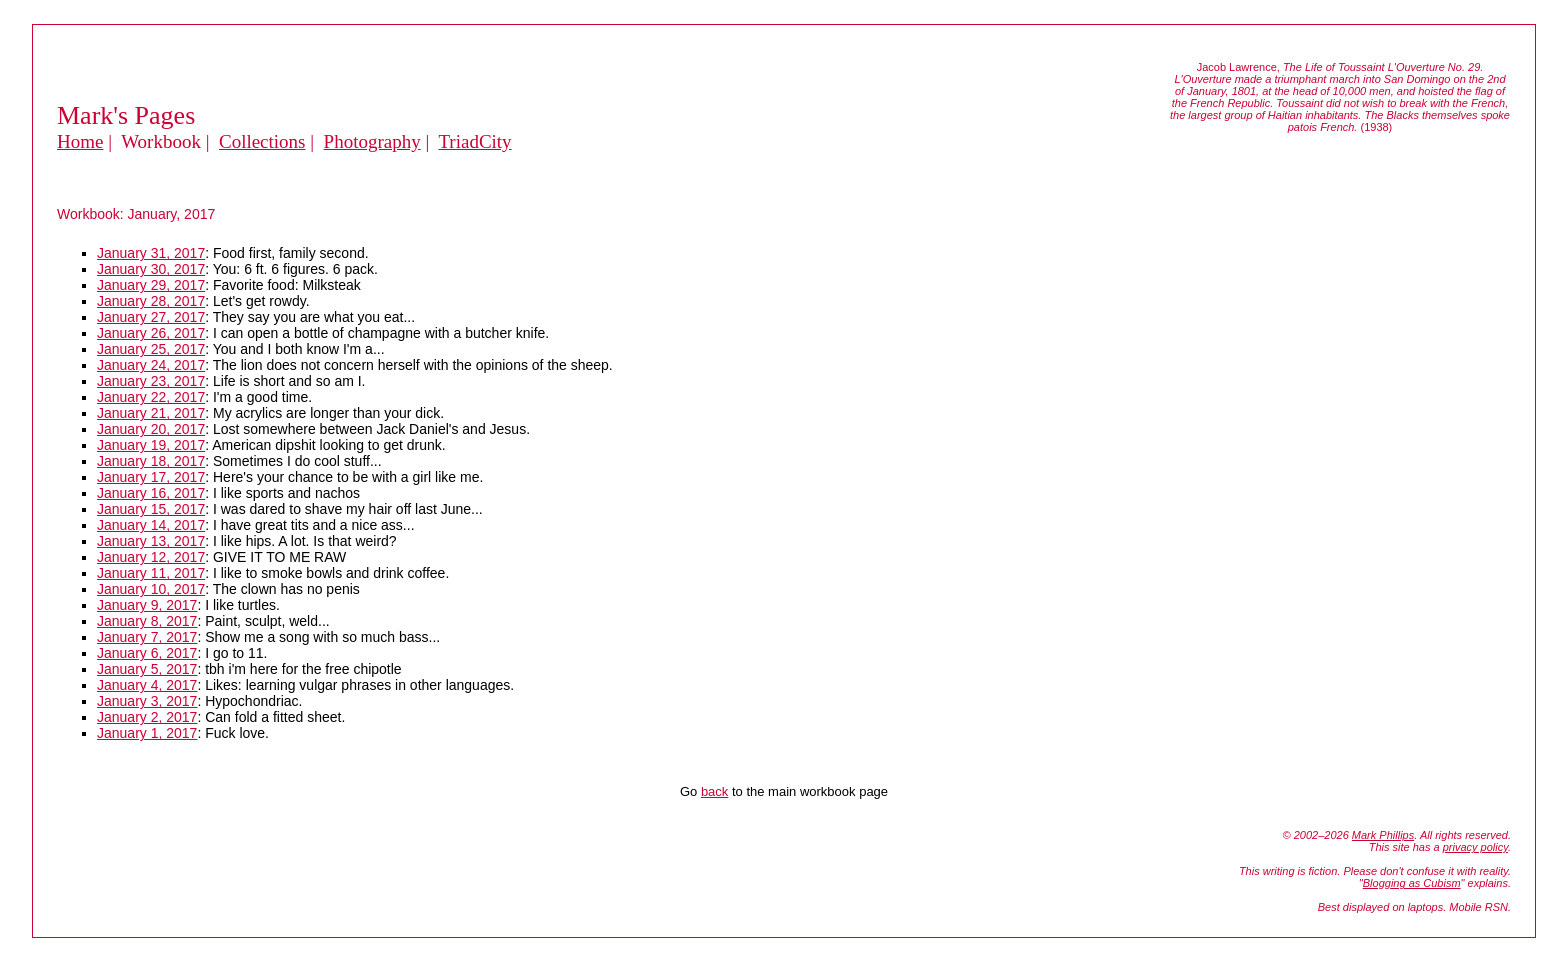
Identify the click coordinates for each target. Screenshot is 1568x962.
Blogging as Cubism (1412, 883)
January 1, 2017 (147, 733)
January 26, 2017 (151, 333)
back (714, 791)
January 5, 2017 (147, 669)
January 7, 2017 (147, 637)
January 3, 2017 (147, 701)
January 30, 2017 (151, 269)
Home (80, 141)
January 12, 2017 (151, 557)
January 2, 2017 (147, 717)
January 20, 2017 (151, 429)
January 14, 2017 (151, 525)
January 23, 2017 (151, 381)
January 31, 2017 (151, 253)
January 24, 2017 (151, 365)
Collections (262, 141)
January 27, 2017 (151, 317)
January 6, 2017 (147, 653)
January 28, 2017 (151, 301)
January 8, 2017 (147, 621)
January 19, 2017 (151, 445)
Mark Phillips (1383, 835)
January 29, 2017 (151, 285)
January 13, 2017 (151, 541)
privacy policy (1475, 847)
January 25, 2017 (151, 349)
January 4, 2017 (147, 685)
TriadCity (474, 141)
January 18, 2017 (151, 461)
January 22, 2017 (151, 397)
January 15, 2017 (151, 509)
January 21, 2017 (151, 413)
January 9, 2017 (147, 605)
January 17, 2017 (151, 477)
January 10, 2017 (151, 589)
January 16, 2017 (151, 493)
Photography (372, 141)
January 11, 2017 (151, 573)
